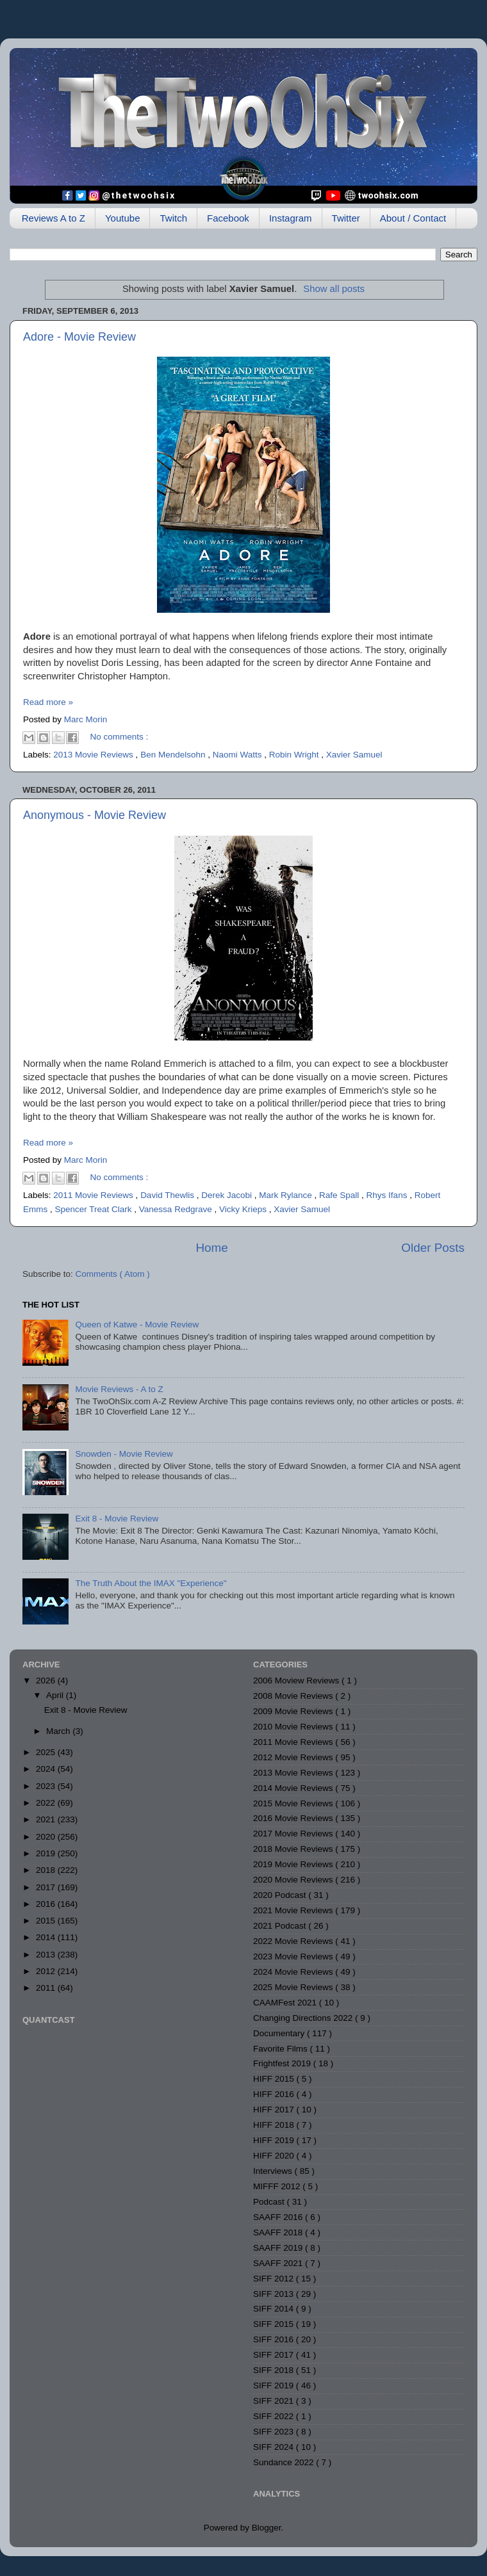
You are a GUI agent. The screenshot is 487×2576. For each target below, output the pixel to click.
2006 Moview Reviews (297, 1680)
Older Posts (433, 1247)
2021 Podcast (280, 1926)
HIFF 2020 (275, 2155)
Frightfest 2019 (283, 2063)
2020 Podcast (280, 1895)
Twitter (346, 218)
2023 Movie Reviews (294, 1956)
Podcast (270, 2202)
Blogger (266, 2527)
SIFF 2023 (274, 2431)
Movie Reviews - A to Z (119, 1389)
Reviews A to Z (53, 218)
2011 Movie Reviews (94, 1195)
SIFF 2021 (274, 2401)
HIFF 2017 (275, 2109)
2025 (47, 1752)
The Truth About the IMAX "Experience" (150, 1583)
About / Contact (413, 218)
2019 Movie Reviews (294, 1864)
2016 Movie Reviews (294, 1818)
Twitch (173, 218)
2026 (47, 1680)
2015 (47, 1920)
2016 (47, 1904)
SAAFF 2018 (279, 2232)
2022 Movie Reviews (294, 1941)
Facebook (228, 218)
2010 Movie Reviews (294, 1726)
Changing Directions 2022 (304, 2018)
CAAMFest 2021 (286, 2002)
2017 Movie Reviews (294, 1833)
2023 (47, 1786)
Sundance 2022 (284, 2462)
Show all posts (334, 289)
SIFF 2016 (274, 2339)
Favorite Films (281, 2049)
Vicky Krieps (244, 1209)
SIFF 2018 (274, 2370)
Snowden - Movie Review (123, 1454)
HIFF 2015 (275, 2079)
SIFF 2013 (274, 2294)
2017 (47, 1887)
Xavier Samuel (354, 754)
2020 (47, 1837)
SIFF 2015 (274, 2324)
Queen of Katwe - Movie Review (137, 1324)
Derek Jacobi (227, 1195)
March (59, 1731)
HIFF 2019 (275, 2140)
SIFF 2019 (274, 2385)
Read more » (48, 702)
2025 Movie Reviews (294, 1987)
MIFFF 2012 (277, 2186)
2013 (47, 1954)
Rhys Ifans (388, 1195)
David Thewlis (168, 1195)
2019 (47, 1853)
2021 (47, 1819)
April (56, 1695)
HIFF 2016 (275, 2094)
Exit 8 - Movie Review (116, 1518)
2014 (47, 1937)
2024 (47, 1769)
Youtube (122, 218)
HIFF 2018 (275, 2125)
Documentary (280, 2033)
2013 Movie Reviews (94, 754)
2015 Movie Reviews (294, 1803)
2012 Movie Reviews (294, 1757)
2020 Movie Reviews (294, 1879)
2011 (47, 1988)
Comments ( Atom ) (113, 1274)
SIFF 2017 (274, 2355)
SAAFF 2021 (279, 2263)
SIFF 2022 (274, 2416)
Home (211, 1247)
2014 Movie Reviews (294, 1788)
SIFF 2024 (274, 2447)
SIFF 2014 (274, 2308)
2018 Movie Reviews (294, 1849)
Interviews (274, 2171)
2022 (47, 1803)
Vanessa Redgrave (177, 1209)
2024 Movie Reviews (294, 1972)
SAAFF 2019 (279, 2248)
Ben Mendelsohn (174, 754)
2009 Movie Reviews (294, 1711)
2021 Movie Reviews (294, 1910)
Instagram (290, 218)
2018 (47, 1870)
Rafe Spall (340, 1195)
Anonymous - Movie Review (94, 815)
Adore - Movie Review (79, 336)
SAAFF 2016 (279, 2217)
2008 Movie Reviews (294, 1696)
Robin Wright (295, 754)
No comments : (119, 736)
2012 (47, 1971)
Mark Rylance (286, 1195)
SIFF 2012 (274, 2278)
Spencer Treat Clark (95, 1209)
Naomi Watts (239, 754)
